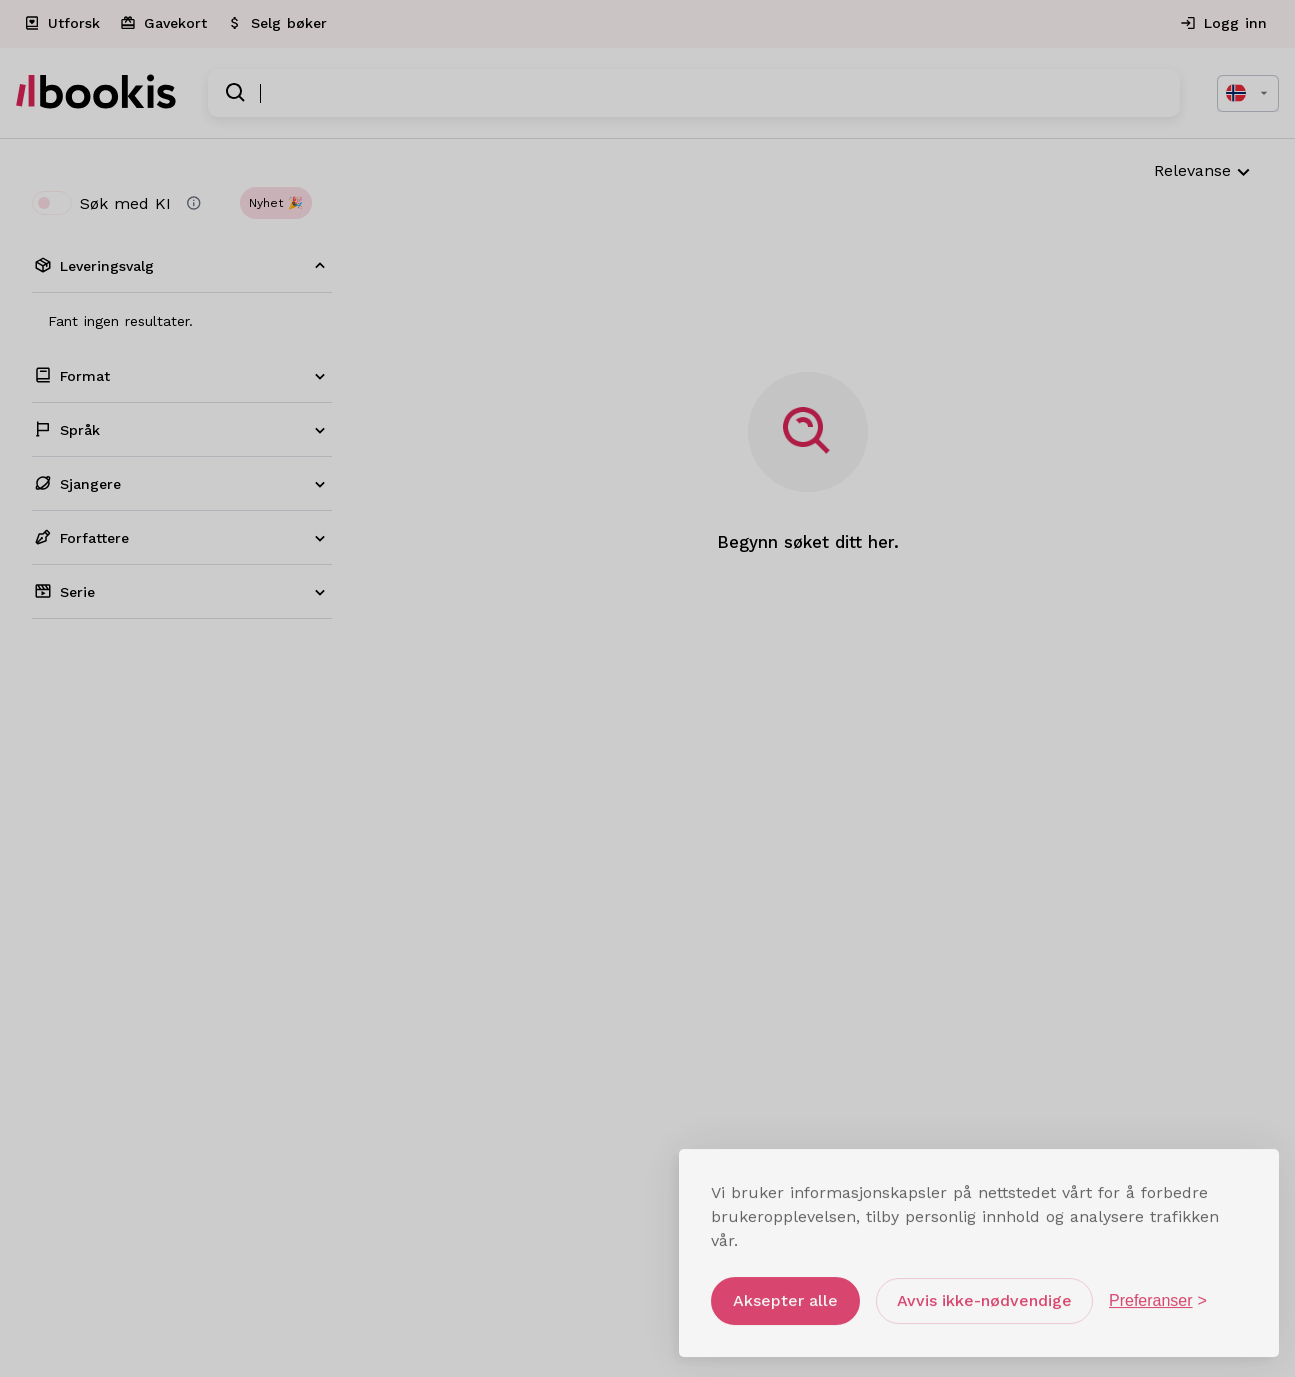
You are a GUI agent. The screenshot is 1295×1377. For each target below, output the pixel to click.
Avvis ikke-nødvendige (984, 1293)
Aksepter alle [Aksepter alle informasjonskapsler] (785, 1293)
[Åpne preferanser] (1158, 1294)
